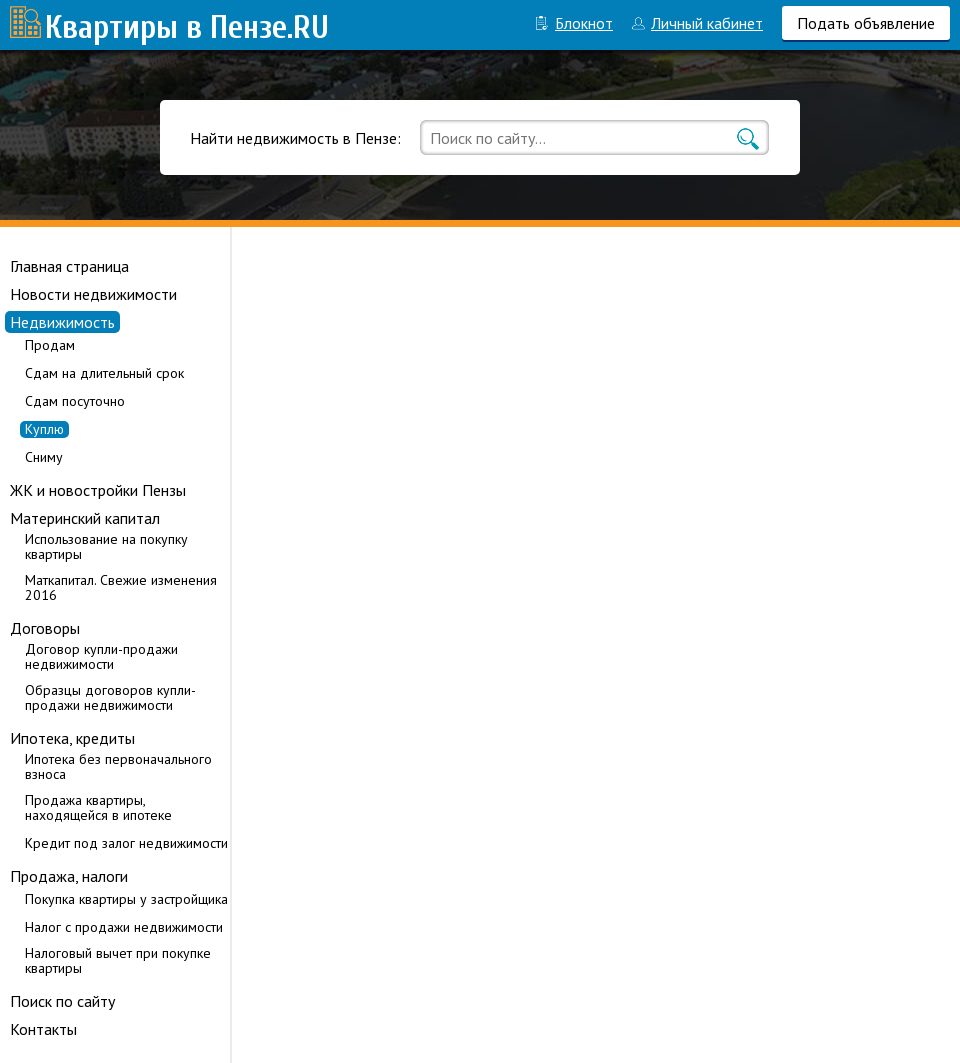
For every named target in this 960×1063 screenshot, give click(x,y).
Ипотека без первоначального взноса (118, 767)
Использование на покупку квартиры (106, 547)
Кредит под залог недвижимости (126, 843)
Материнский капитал (85, 518)
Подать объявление (866, 23)
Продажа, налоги (69, 876)
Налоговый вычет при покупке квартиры (118, 961)
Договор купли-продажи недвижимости (101, 657)
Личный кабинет (707, 23)
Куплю (44, 429)
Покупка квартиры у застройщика (126, 899)
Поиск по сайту (62, 1001)
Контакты (43, 1029)
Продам (50, 345)
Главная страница (69, 266)
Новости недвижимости (93, 294)
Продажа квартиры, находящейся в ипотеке (98, 808)
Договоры (45, 628)
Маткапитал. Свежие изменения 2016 (121, 588)
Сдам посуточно (75, 401)
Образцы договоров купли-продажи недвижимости (110, 698)
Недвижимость (62, 322)
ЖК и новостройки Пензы (98, 490)
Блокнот (584, 23)
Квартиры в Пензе (166, 27)
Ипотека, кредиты (72, 738)
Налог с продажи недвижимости (124, 927)
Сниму (44, 457)
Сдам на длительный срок (104, 373)
